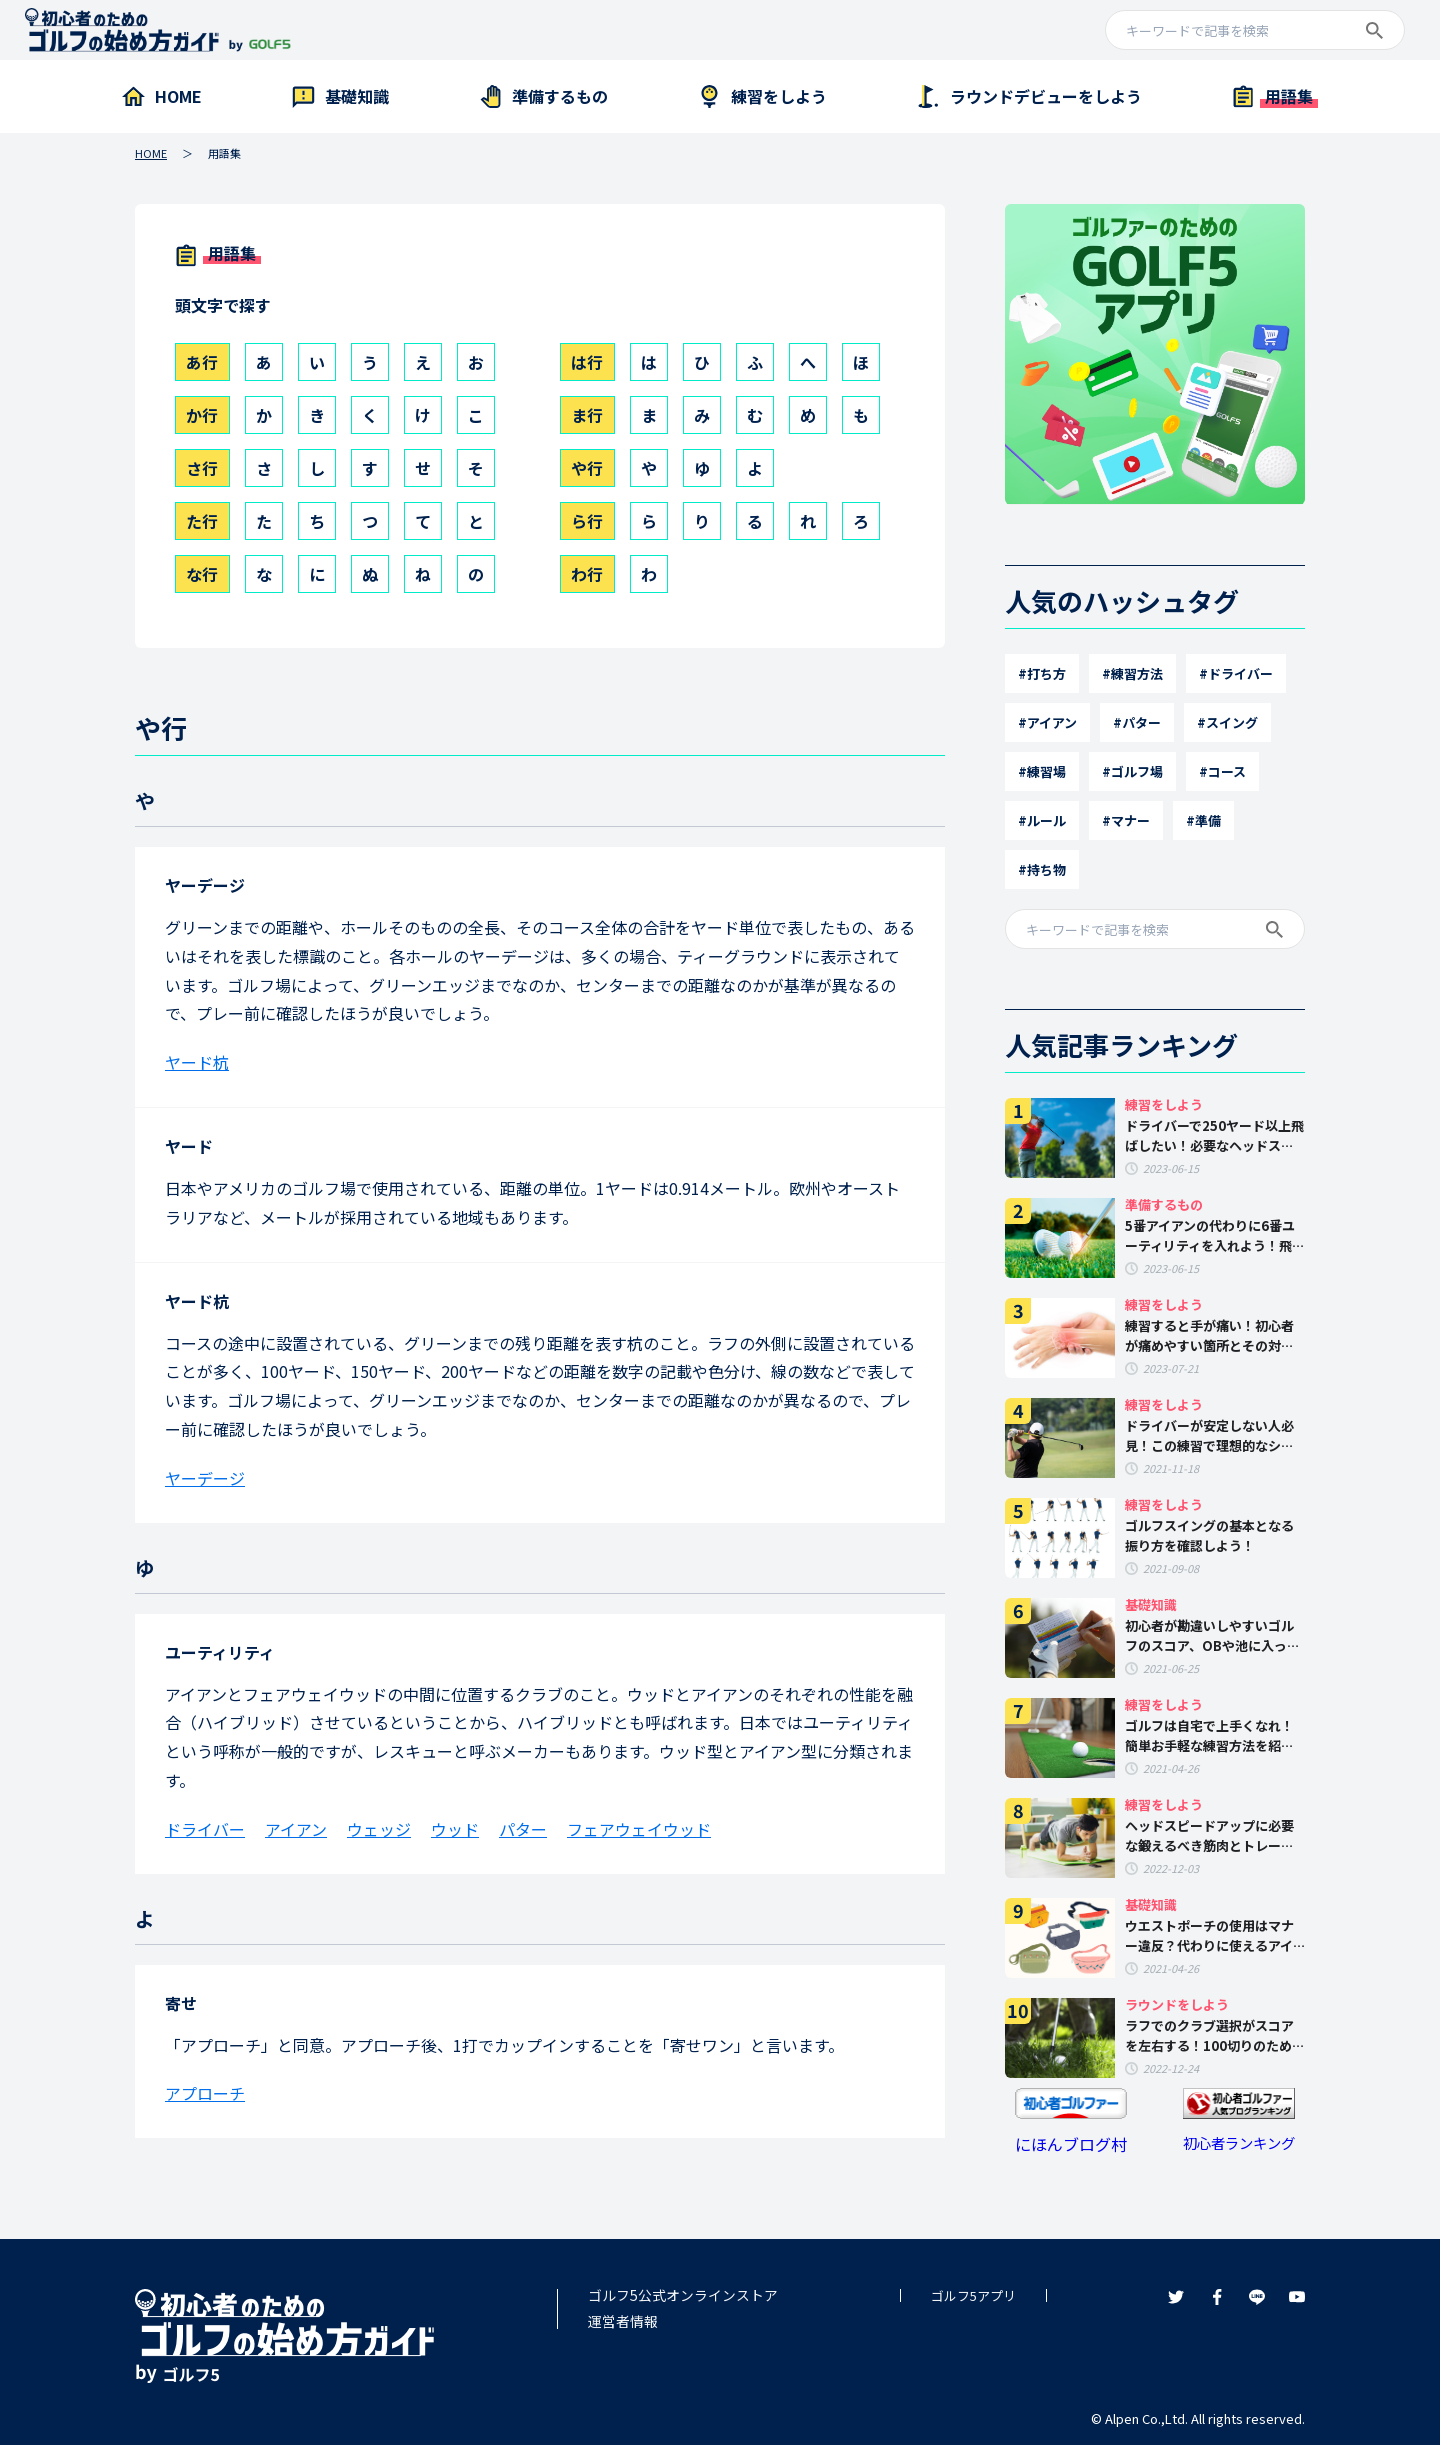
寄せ (181, 2003)
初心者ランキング (1239, 2143)
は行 (587, 362)
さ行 (202, 468)
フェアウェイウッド (639, 1829)
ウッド (455, 1829)
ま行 (587, 415)
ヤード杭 (197, 1062)
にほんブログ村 (1071, 2144)
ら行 (587, 521)
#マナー (1126, 820)
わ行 (587, 574)
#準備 (1203, 820)
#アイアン (1047, 722)
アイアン (296, 1829)
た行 (202, 521)
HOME (151, 153)
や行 (587, 468)
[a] (1255, 31)
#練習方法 (1132, 673)
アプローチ (205, 2093)
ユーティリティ (220, 1652)
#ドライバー (1236, 673)
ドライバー (205, 1829)
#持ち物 (1042, 869)
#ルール (1042, 820)
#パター (1137, 722)
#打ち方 (1042, 673)
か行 (202, 415)
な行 (202, 574)
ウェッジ (379, 1829)
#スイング (1227, 722)
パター (523, 1829)
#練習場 (1042, 771)
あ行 (202, 362)
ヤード (189, 1146)
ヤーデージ (205, 885)
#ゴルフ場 (1132, 771)
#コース (1222, 771)
